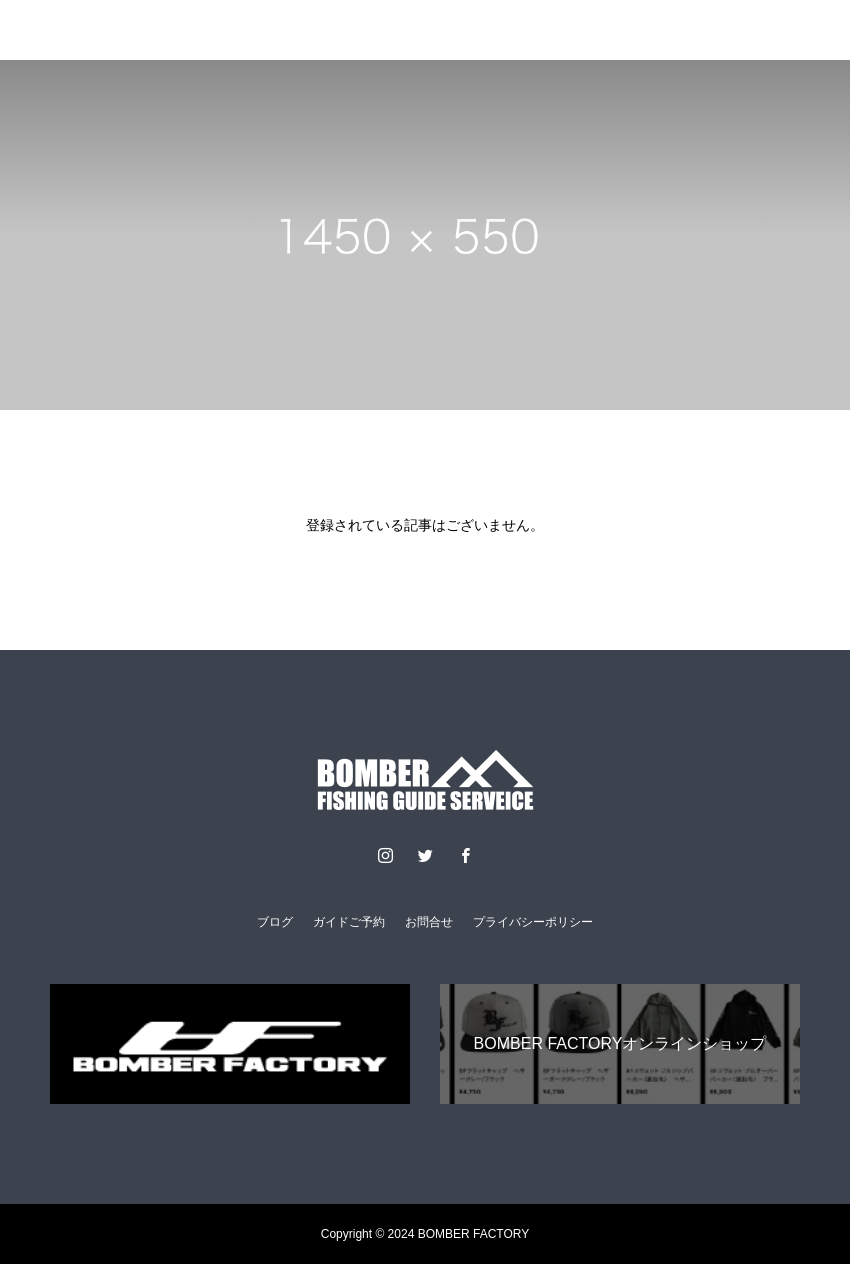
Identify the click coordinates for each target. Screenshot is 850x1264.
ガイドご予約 (349, 922)
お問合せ (429, 922)
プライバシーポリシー (533, 922)
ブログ (275, 922)
